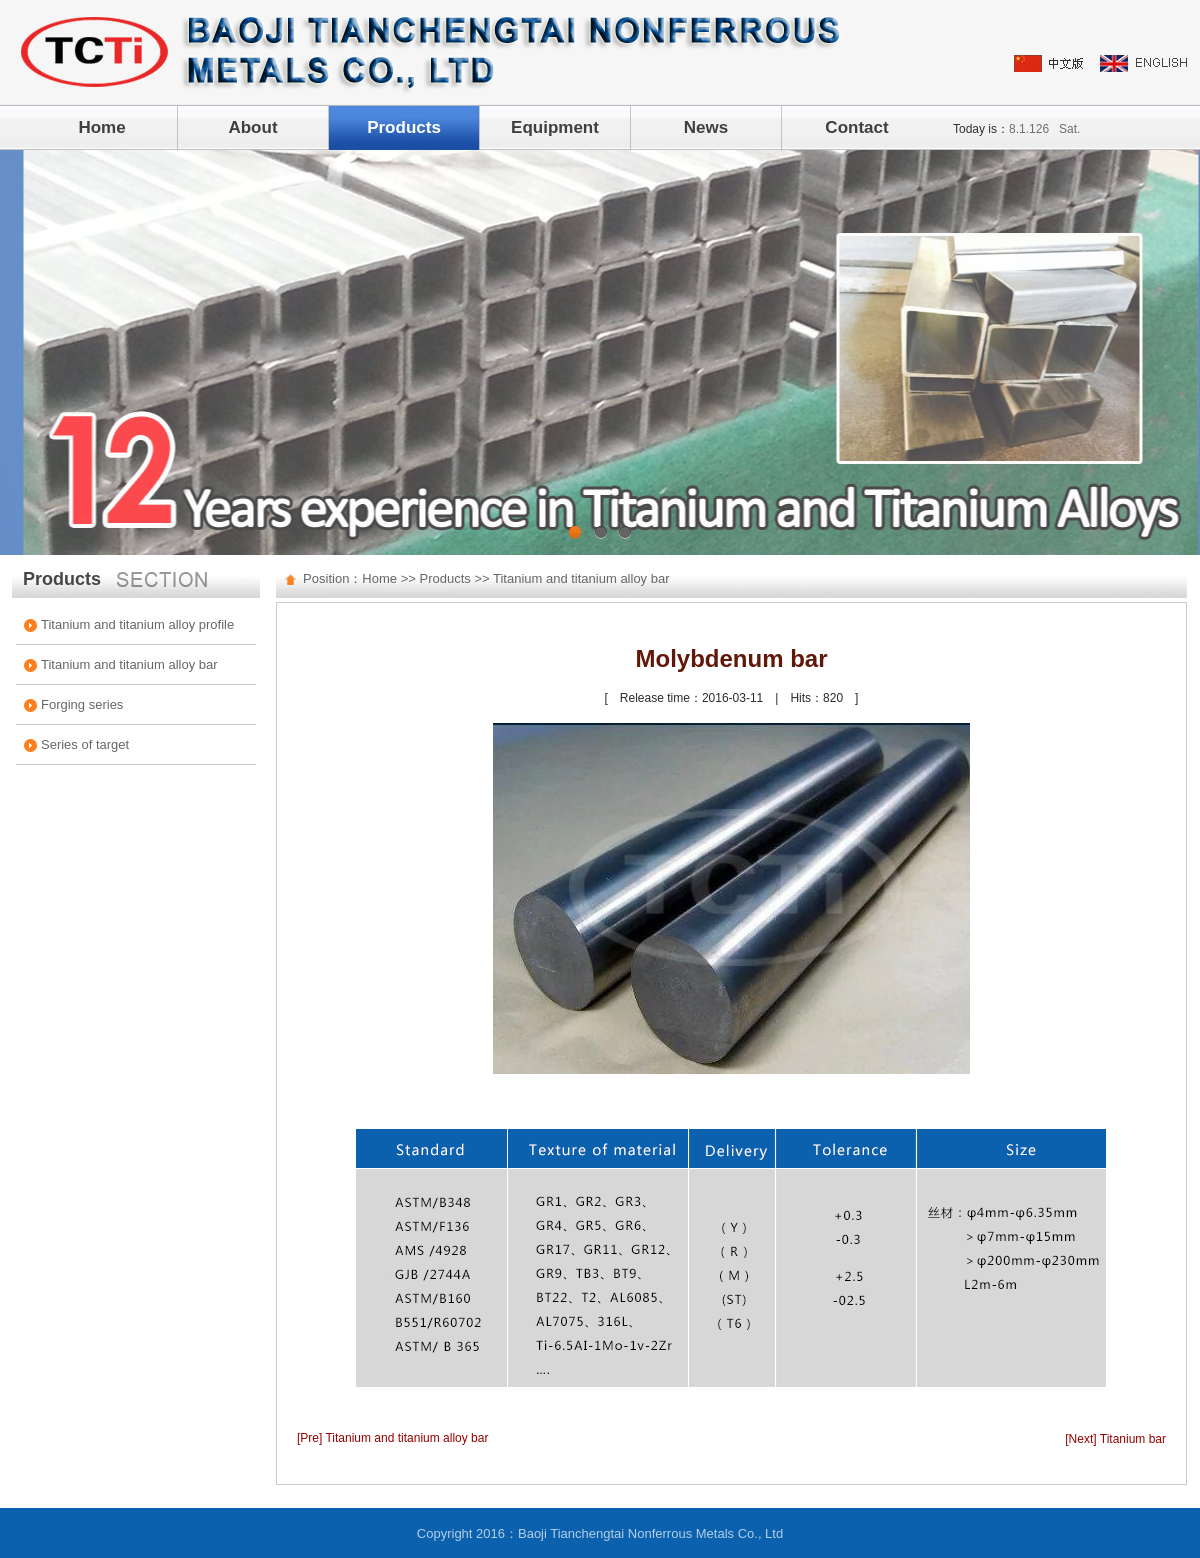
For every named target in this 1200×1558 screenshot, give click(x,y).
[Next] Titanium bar (1115, 1439)
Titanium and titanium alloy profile (137, 624)
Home (101, 127)
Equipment (555, 127)
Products (404, 127)
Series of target (85, 744)
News (706, 127)
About (252, 127)
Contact (856, 127)
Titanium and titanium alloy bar (129, 664)
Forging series (82, 704)
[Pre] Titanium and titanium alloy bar (392, 1438)
